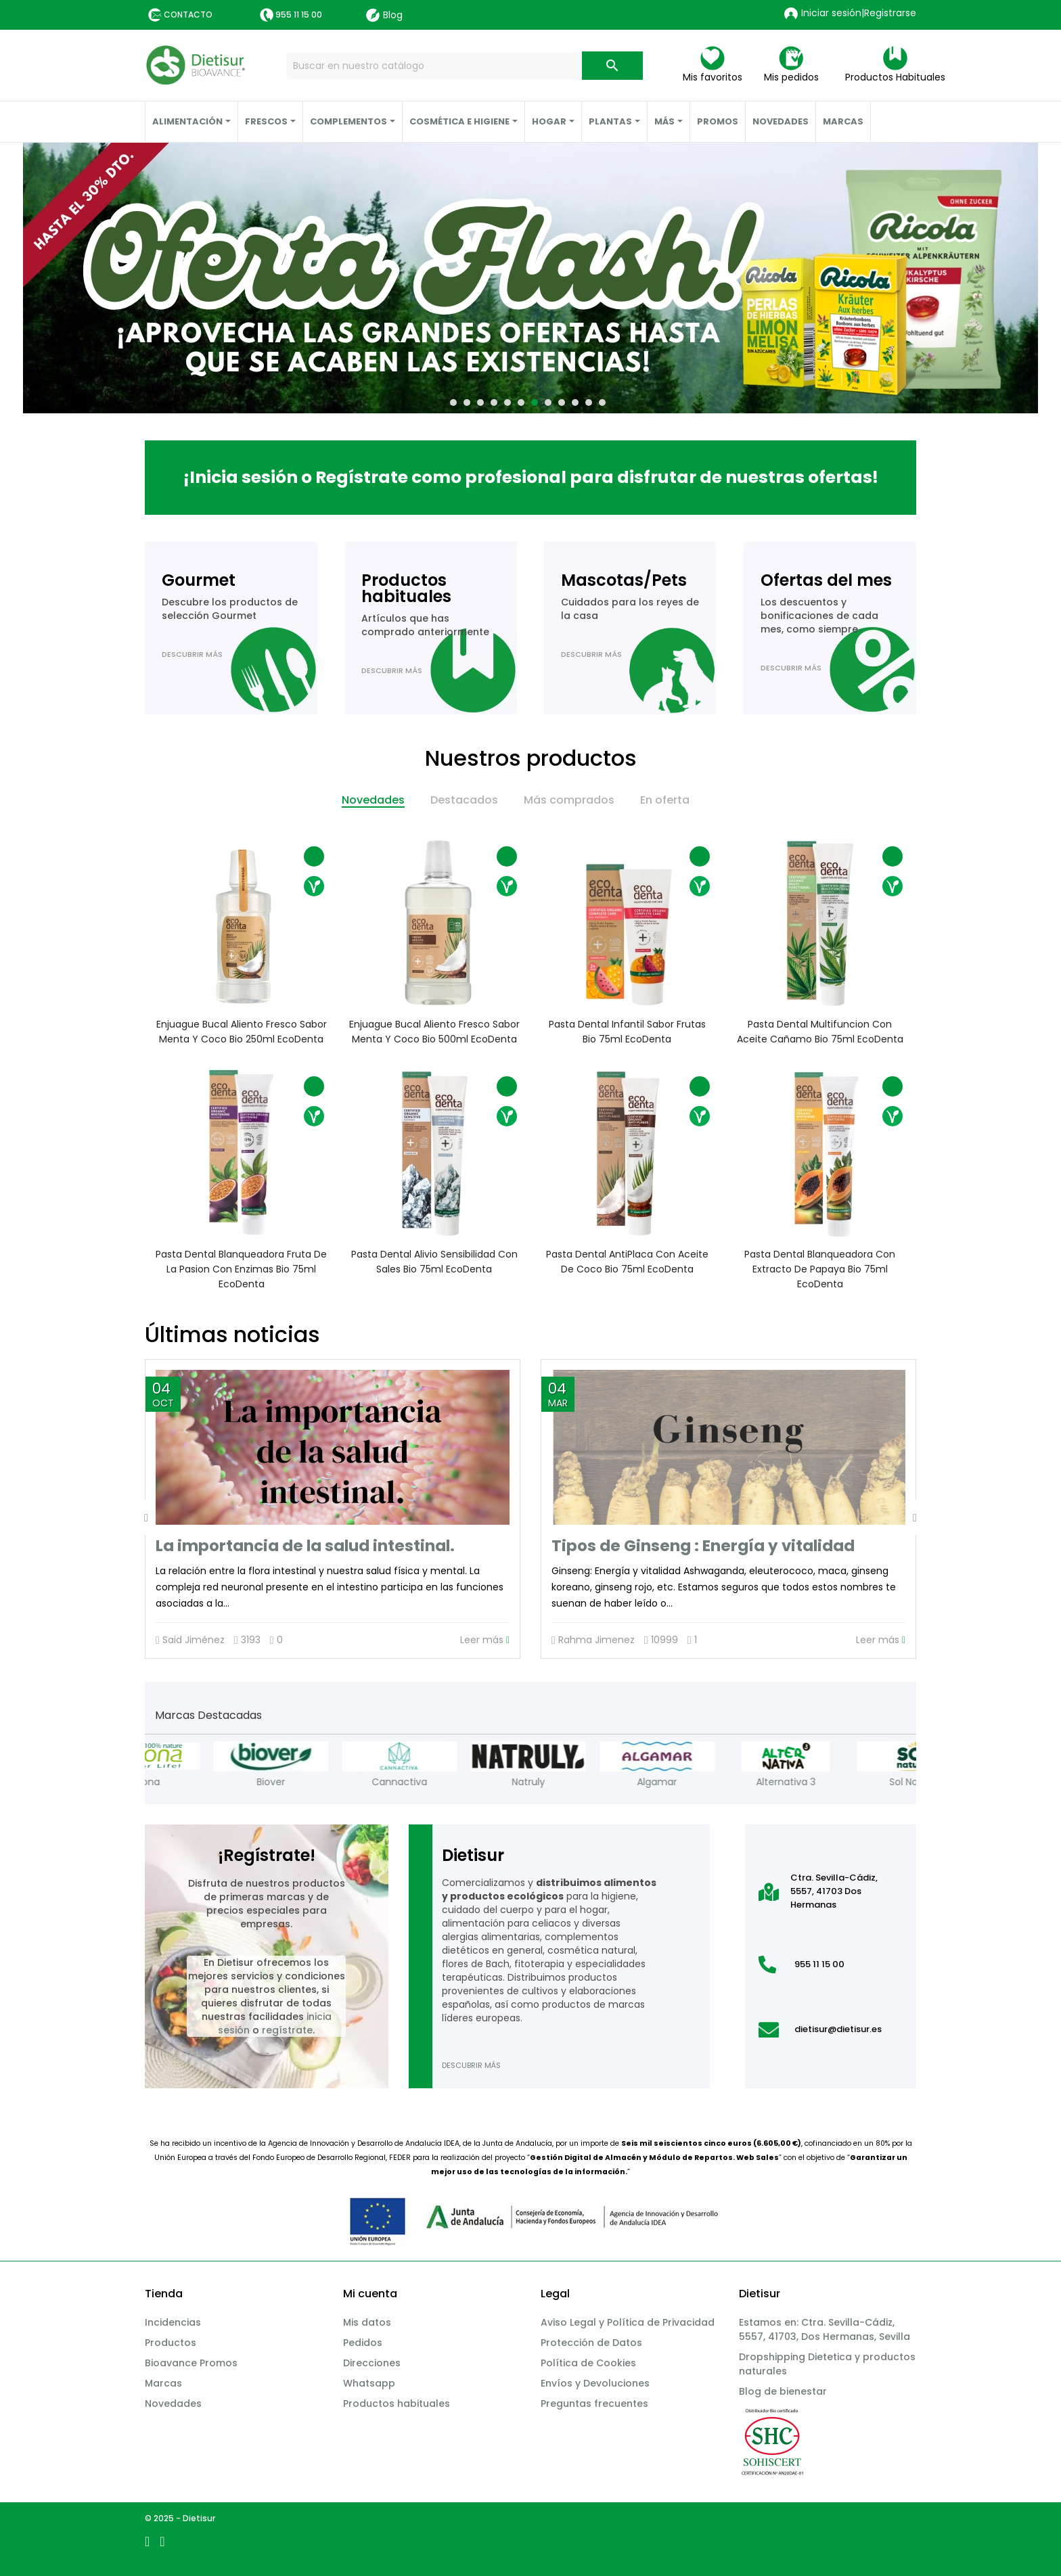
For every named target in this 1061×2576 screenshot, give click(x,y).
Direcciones (372, 2363)
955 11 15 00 (298, 14)
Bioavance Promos (191, 2363)
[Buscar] (464, 66)
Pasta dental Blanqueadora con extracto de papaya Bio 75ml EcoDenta (819, 1269)
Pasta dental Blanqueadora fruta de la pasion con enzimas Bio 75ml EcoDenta (241, 1269)
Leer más (485, 1640)
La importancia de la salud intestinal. (305, 1546)
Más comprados (569, 800)
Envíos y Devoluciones (595, 2383)
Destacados (464, 800)
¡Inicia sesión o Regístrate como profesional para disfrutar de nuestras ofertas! (530, 477)
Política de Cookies (588, 2363)
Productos (170, 2342)
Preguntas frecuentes (594, 2403)
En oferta (665, 800)
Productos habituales (396, 2403)
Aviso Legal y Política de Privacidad (628, 2322)
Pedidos (362, 2342)
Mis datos (367, 2322)
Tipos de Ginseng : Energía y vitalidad (703, 1546)
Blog (384, 15)
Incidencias (173, 2322)
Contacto (188, 14)
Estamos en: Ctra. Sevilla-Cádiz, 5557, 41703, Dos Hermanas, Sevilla (824, 2329)
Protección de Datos (591, 2342)
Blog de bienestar (783, 2391)
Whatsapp (369, 2383)
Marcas (163, 2383)
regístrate (287, 2030)
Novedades (373, 800)
